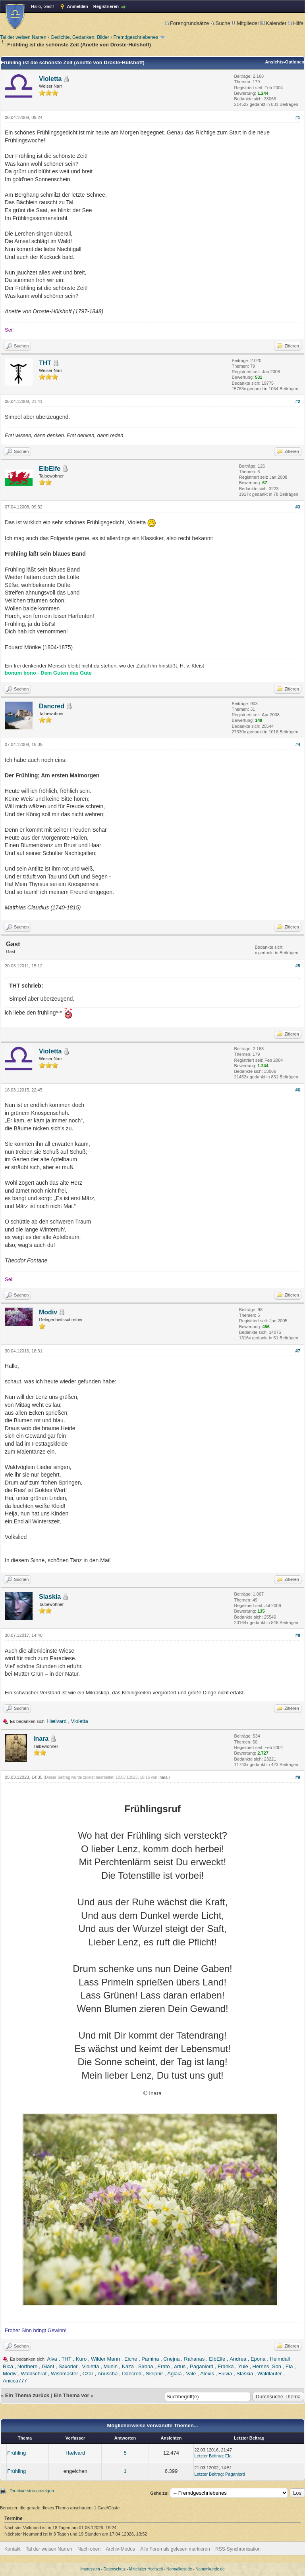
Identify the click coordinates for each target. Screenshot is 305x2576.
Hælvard (57, 1721)
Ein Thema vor (71, 2395)
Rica (8, 2366)
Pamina (150, 2359)
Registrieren (106, 6)
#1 (297, 117)
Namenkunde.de (209, 2569)
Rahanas (194, 2359)
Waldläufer (269, 2374)
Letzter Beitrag (208, 2455)
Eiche (130, 2359)
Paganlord (201, 2366)
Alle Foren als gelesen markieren (175, 2549)
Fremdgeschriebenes (135, 37)
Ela (289, 2366)
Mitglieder (245, 23)
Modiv (48, 1312)
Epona (258, 2359)
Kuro (81, 2359)
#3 (297, 506)
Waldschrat (34, 2374)
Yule (243, 2366)
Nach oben (88, 2549)
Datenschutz (115, 2569)
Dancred (51, 706)
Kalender (273, 23)
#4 (297, 744)
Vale (191, 2374)
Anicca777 (15, 2381)
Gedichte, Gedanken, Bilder (79, 37)
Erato (163, 2366)
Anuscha (108, 2374)
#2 (297, 401)
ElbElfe (49, 468)
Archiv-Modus (120, 2549)
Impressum (90, 2569)
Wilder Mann (105, 2359)
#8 (297, 1635)
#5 (297, 965)
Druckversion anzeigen (32, 2490)
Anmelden (77, 6)
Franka (226, 2366)
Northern (27, 2366)
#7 (297, 1350)
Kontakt (12, 2549)
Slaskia (50, 1596)
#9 (297, 1777)
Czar (87, 2374)
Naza (128, 2366)
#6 (297, 1090)
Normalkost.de (179, 2569)
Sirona (145, 2366)
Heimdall (280, 2359)
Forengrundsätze (187, 23)
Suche (220, 23)
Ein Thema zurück (27, 2395)
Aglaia (174, 2374)
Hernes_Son (267, 2366)
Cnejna (171, 2359)
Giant (48, 2366)
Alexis (207, 2374)
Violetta (50, 78)
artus (179, 2366)
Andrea (238, 2359)
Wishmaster (64, 2374)
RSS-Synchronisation (238, 2549)
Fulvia (225, 2374)
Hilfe (295, 23)
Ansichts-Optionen (284, 61)
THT (45, 363)
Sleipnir (154, 2374)
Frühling (16, 2453)
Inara (40, 1738)
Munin (110, 2366)
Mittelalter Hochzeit (146, 2569)
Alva (52, 2359)
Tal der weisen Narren (23, 37)
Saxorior (67, 2366)
